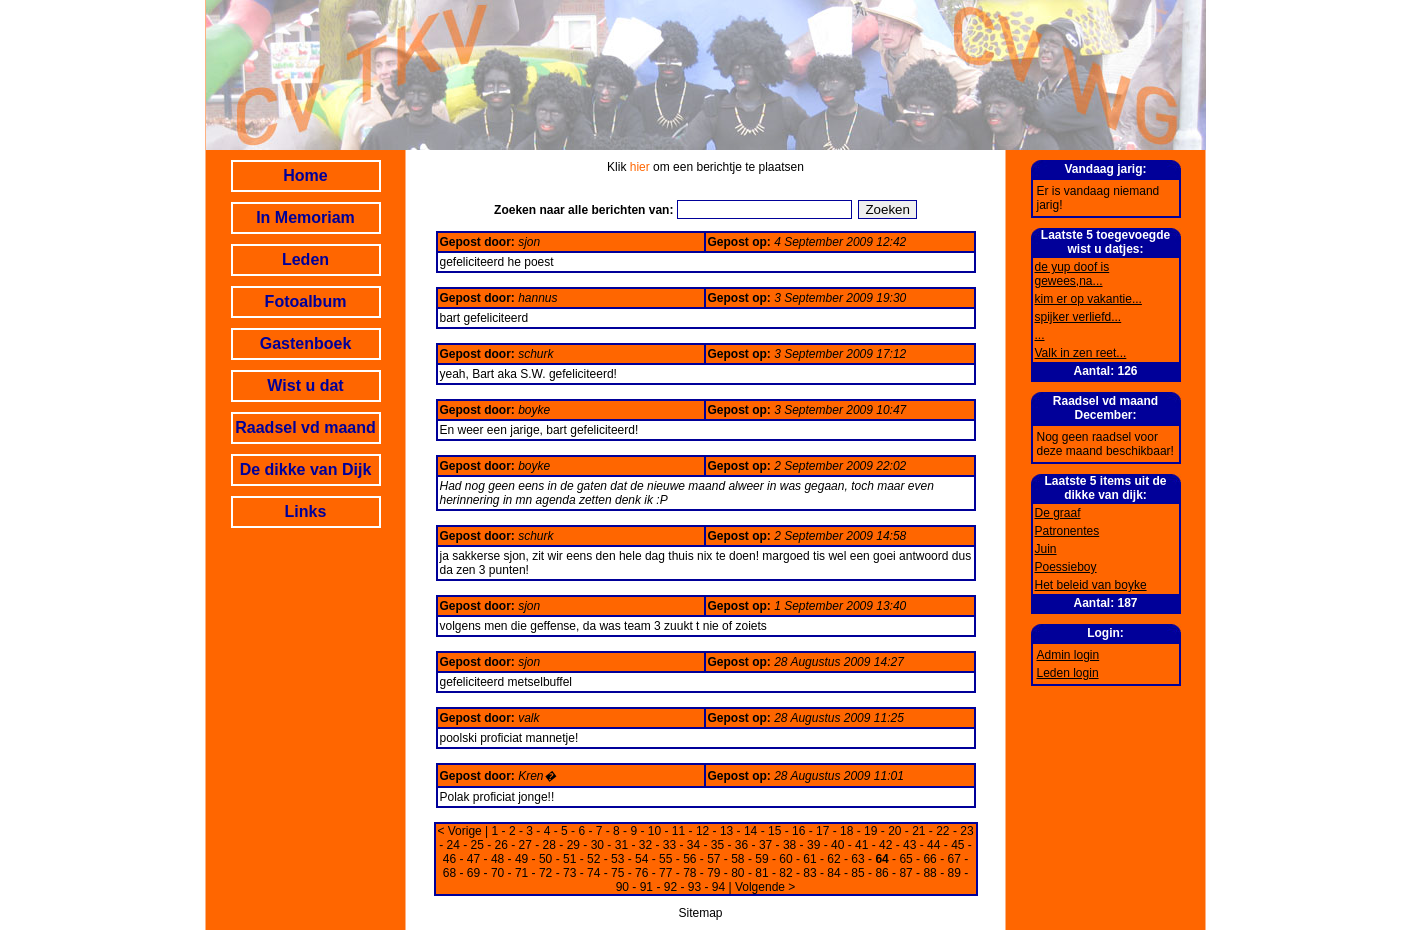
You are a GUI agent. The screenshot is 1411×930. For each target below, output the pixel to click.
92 (670, 887)
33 (669, 845)
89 (953, 873)
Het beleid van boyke (1091, 585)
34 (693, 845)
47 (473, 859)
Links (306, 511)
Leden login (1068, 673)
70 (497, 873)
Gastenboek (306, 343)
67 (953, 859)
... (1040, 335)
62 (833, 859)
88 (929, 873)
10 (654, 831)
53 (617, 859)
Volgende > (765, 887)
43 (909, 845)
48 (497, 859)
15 (774, 831)
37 (765, 845)
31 (621, 845)
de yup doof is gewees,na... (1072, 274)
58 (737, 859)
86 (881, 873)
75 (617, 873)
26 (501, 845)
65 (905, 859)
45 (957, 845)
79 (713, 873)
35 (717, 845)
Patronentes (1067, 531)
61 (809, 859)
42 (885, 845)
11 (678, 831)
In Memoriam (305, 217)
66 (929, 859)
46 (449, 859)
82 (785, 873)
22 (942, 831)
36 (741, 845)
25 (477, 845)
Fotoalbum (306, 301)
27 (525, 845)
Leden (305, 259)
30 (597, 845)
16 (798, 831)
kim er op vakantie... (1088, 299)
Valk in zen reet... (1081, 353)
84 (833, 873)
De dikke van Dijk (306, 469)
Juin (1046, 549)
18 (846, 831)
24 (452, 845)
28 (549, 845)
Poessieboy (1066, 567)
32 (645, 845)
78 (689, 873)
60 (785, 859)
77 (665, 873)
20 (894, 831)
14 (750, 831)
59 (761, 859)
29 (573, 845)
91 (646, 887)
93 (694, 887)
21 (918, 831)
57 (713, 859)
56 (689, 859)
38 (789, 845)
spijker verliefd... (1078, 317)
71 (521, 873)
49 (521, 859)
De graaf (1058, 513)
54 (641, 859)
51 (569, 859)
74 (593, 873)
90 (622, 887)
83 (809, 873)
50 (545, 859)
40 (837, 845)
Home (305, 175)
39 (813, 845)
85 (857, 873)
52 (593, 859)
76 (641, 873)
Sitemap (700, 913)
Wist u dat (305, 385)
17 (822, 831)
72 (545, 873)
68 (449, 873)
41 (861, 845)
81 (761, 873)
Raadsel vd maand (305, 427)
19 (870, 831)
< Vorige (459, 831)
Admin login (1068, 655)
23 (966, 831)
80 (737, 873)
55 (665, 859)
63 (857, 859)
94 (718, 887)
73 (569, 873)
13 (726, 831)
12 (702, 831)
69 (473, 873)
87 (905, 873)
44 (933, 845)
